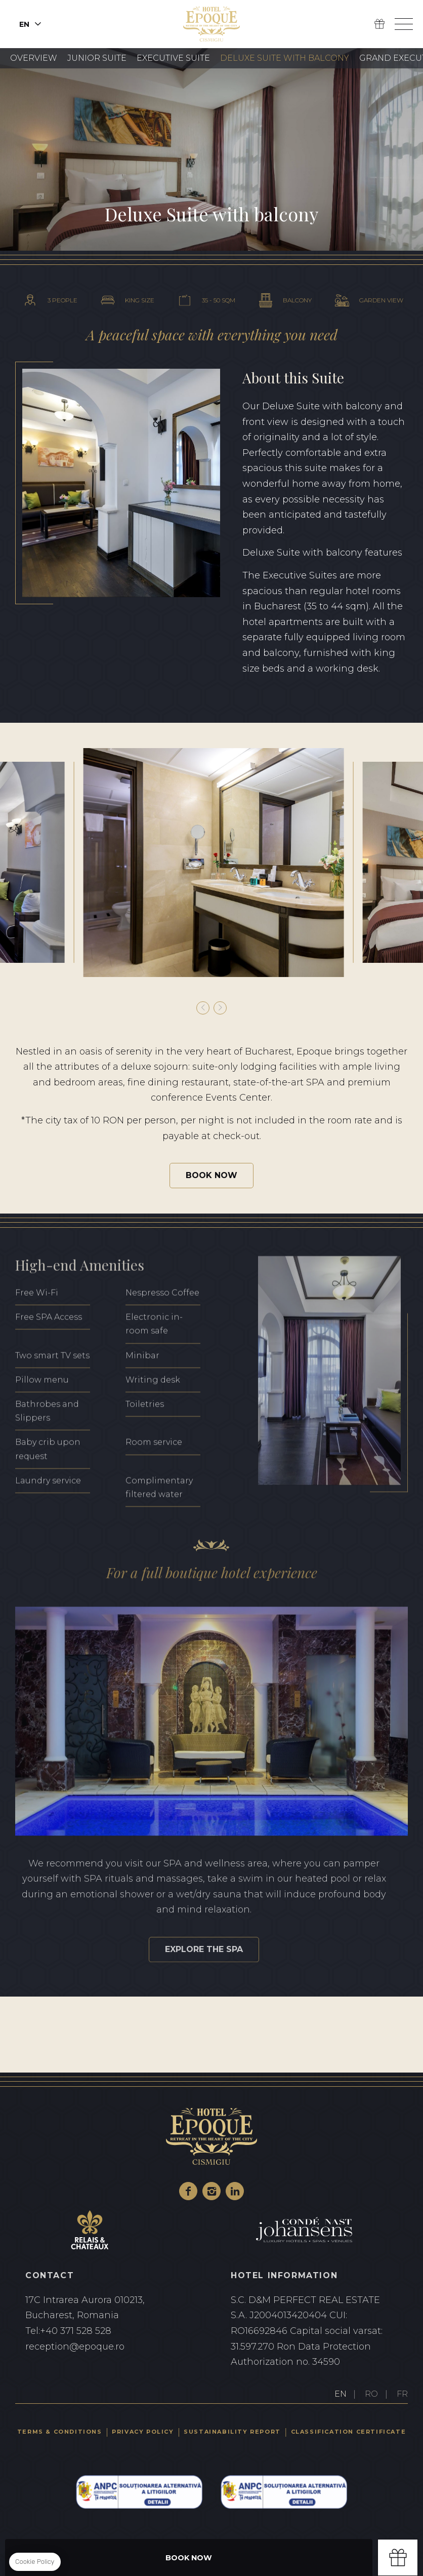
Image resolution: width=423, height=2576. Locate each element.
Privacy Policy (143, 2431)
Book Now (211, 1175)
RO (371, 2394)
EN (340, 2394)
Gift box (397, 2557)
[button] (202, 1007)
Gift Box (379, 24)
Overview (33, 58)
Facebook (188, 2190)
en (24, 24)
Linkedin (235, 2190)
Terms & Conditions (59, 2431)
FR (402, 2394)
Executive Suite (173, 58)
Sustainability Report (232, 2431)
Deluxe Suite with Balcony (284, 58)
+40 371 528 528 (108, 2331)
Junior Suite (96, 58)
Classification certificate (348, 2431)
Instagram (211, 2190)
